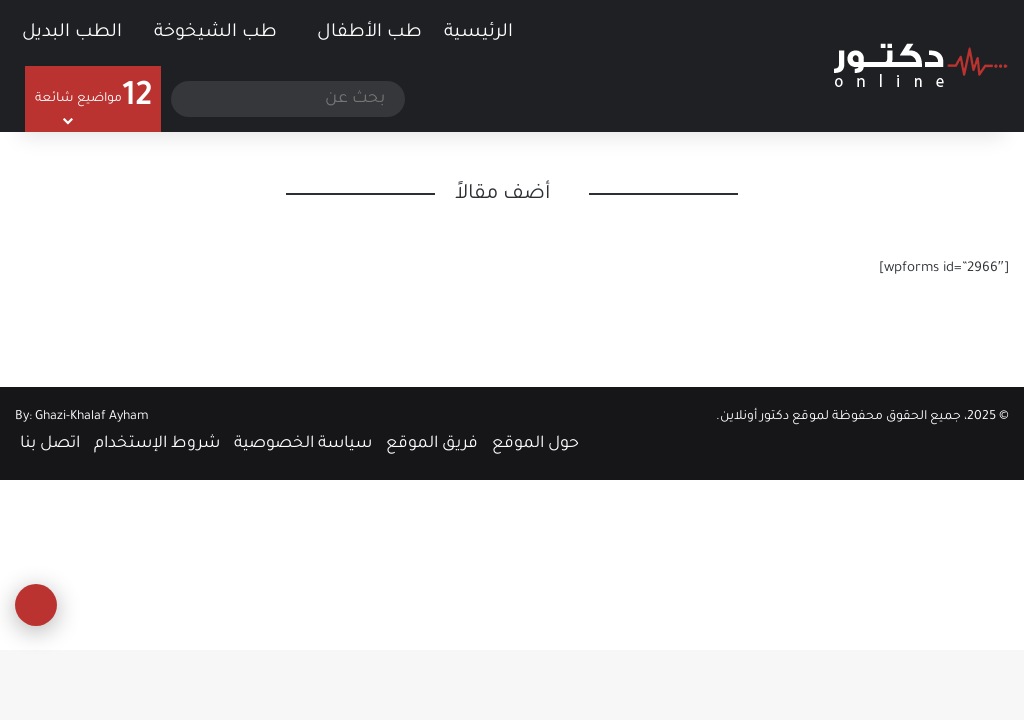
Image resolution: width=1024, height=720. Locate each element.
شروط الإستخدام (157, 444)
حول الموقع (535, 444)
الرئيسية (492, 31)
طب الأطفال (369, 33)
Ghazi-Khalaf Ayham (92, 417)
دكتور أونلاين (754, 417)
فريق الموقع (432, 444)
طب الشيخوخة (215, 33)
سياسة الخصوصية (303, 444)
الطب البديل (72, 33)
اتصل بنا (50, 444)
